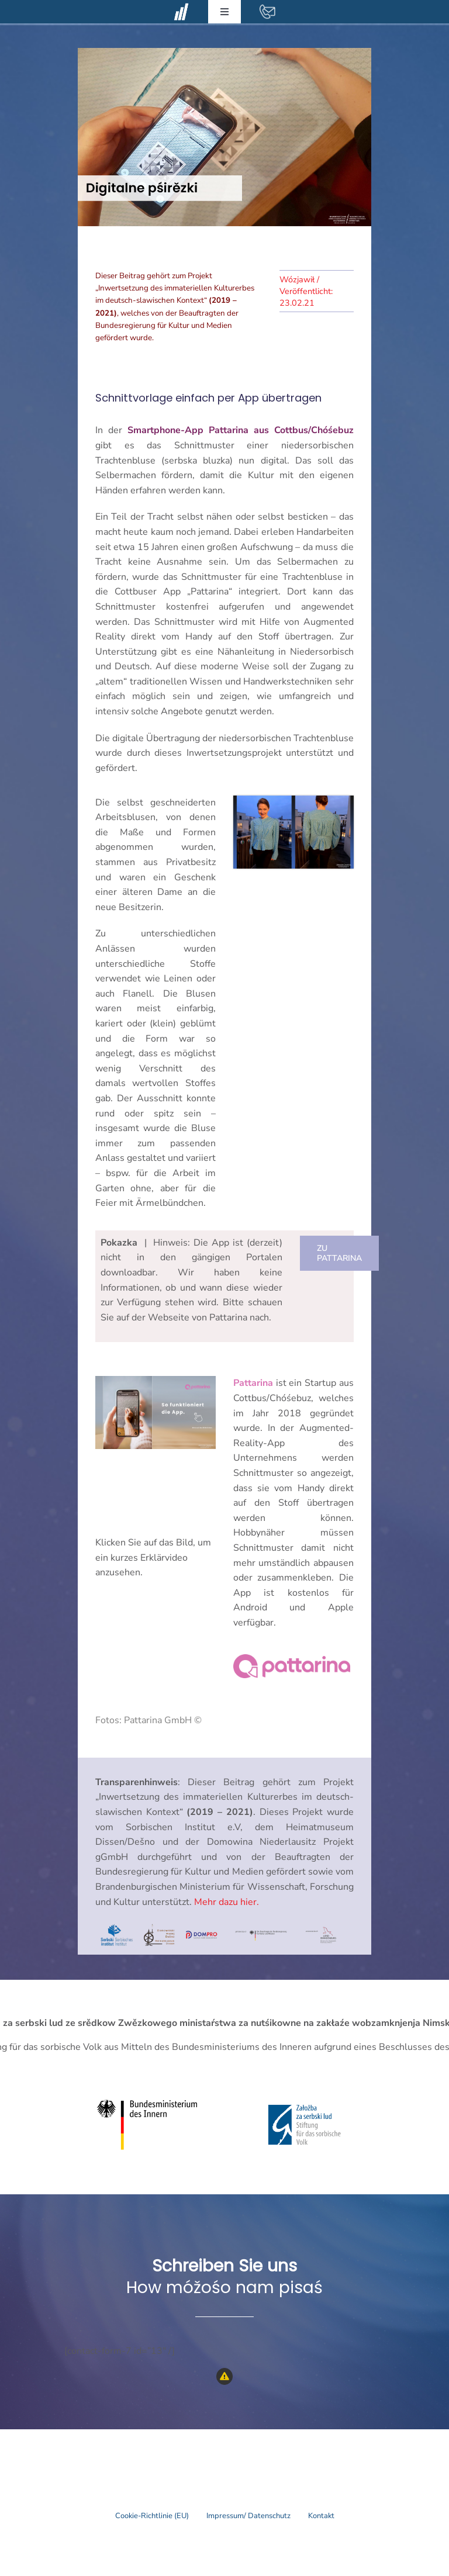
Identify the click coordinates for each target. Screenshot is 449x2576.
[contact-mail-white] (267, 7)
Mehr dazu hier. (226, 1902)
